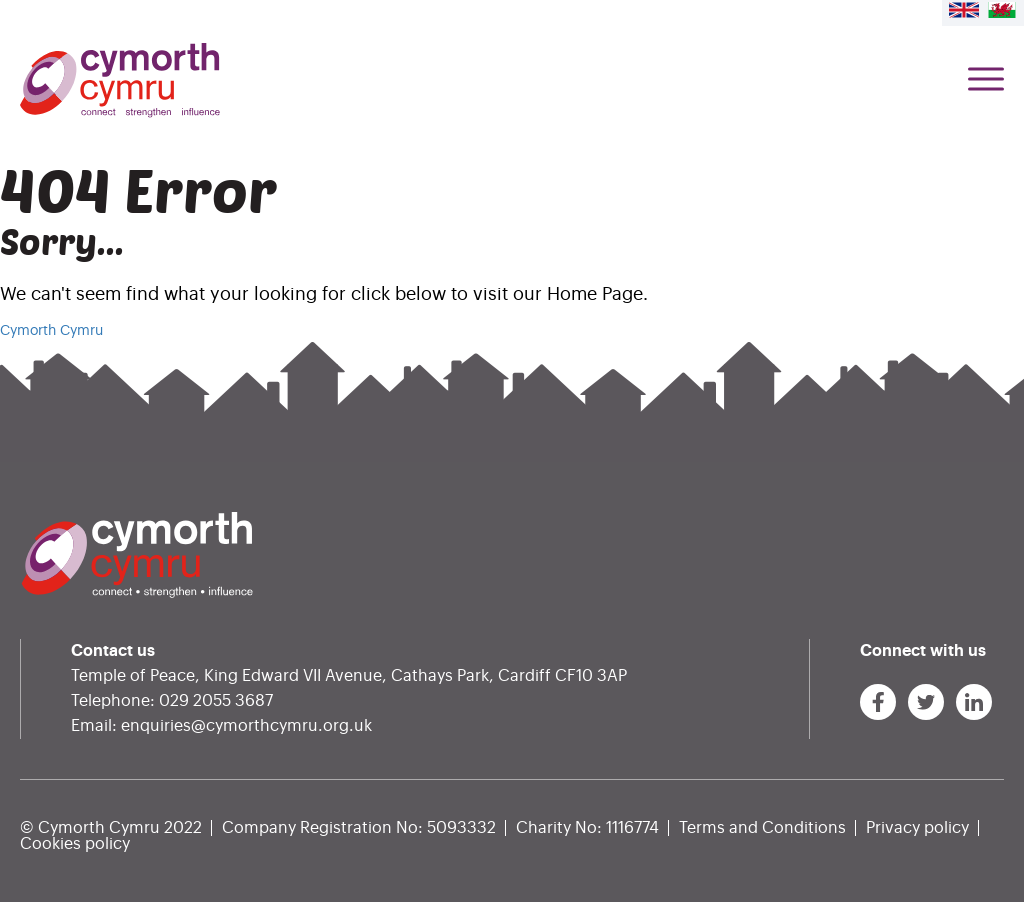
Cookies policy (75, 844)
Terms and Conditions (762, 828)
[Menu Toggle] (986, 80)
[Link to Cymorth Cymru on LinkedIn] (974, 702)
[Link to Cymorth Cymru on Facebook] (878, 702)
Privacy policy (917, 828)
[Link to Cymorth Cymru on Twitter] (926, 702)
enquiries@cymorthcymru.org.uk (246, 726)
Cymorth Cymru (51, 331)
